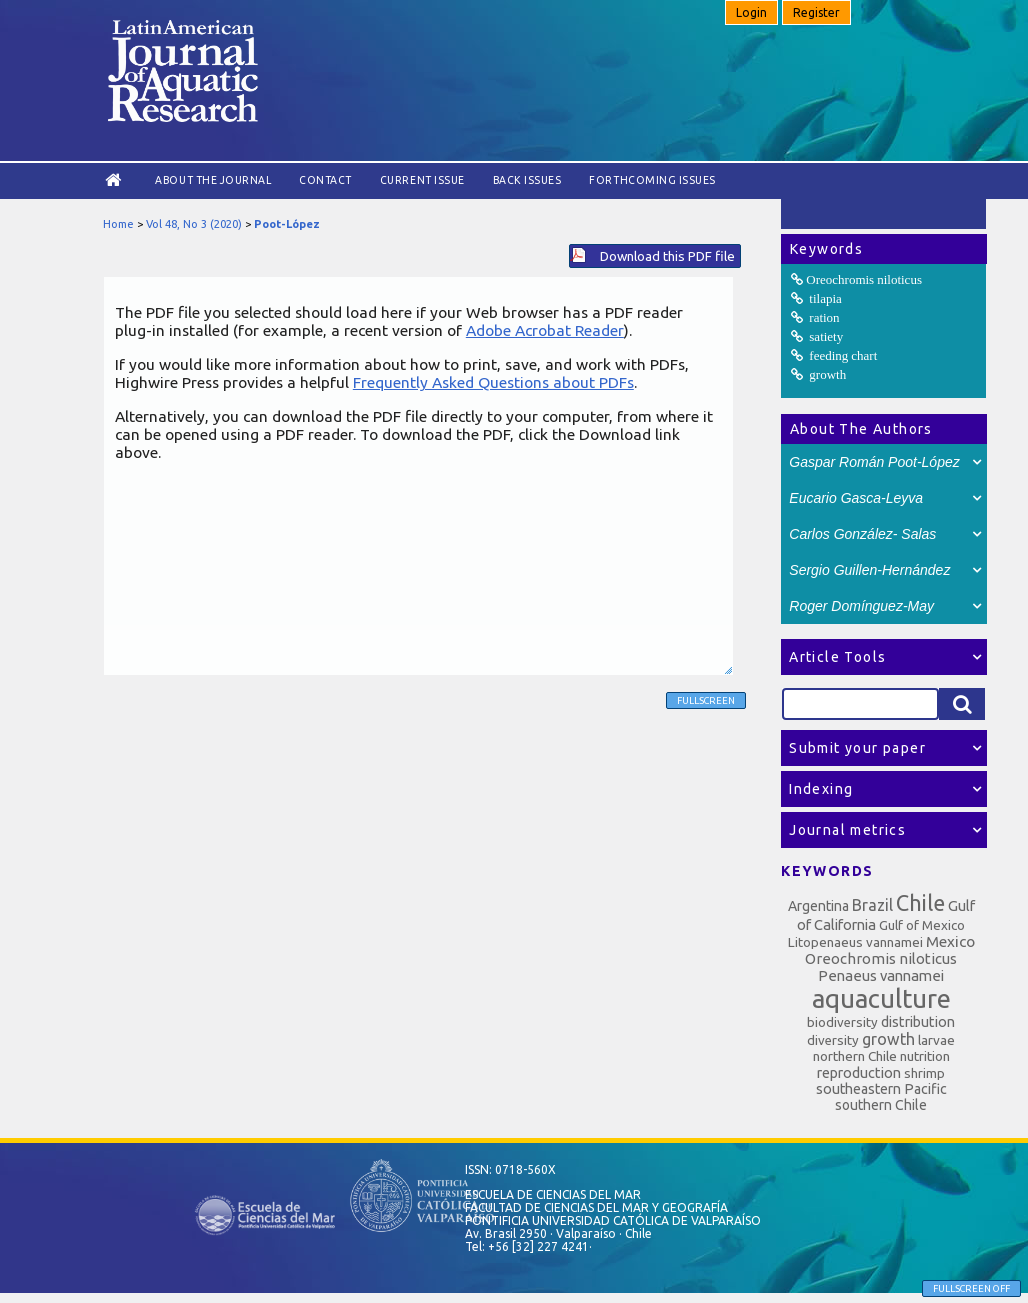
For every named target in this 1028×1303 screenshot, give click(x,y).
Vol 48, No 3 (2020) (194, 224)
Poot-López (287, 224)
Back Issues (527, 180)
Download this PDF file (667, 256)
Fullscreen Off (971, 1288)
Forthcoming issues (652, 180)
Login (751, 12)
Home (118, 224)
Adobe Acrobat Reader (545, 330)
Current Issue (422, 180)
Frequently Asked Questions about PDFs (493, 382)
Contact (325, 180)
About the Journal (213, 180)
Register (816, 12)
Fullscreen (706, 700)
